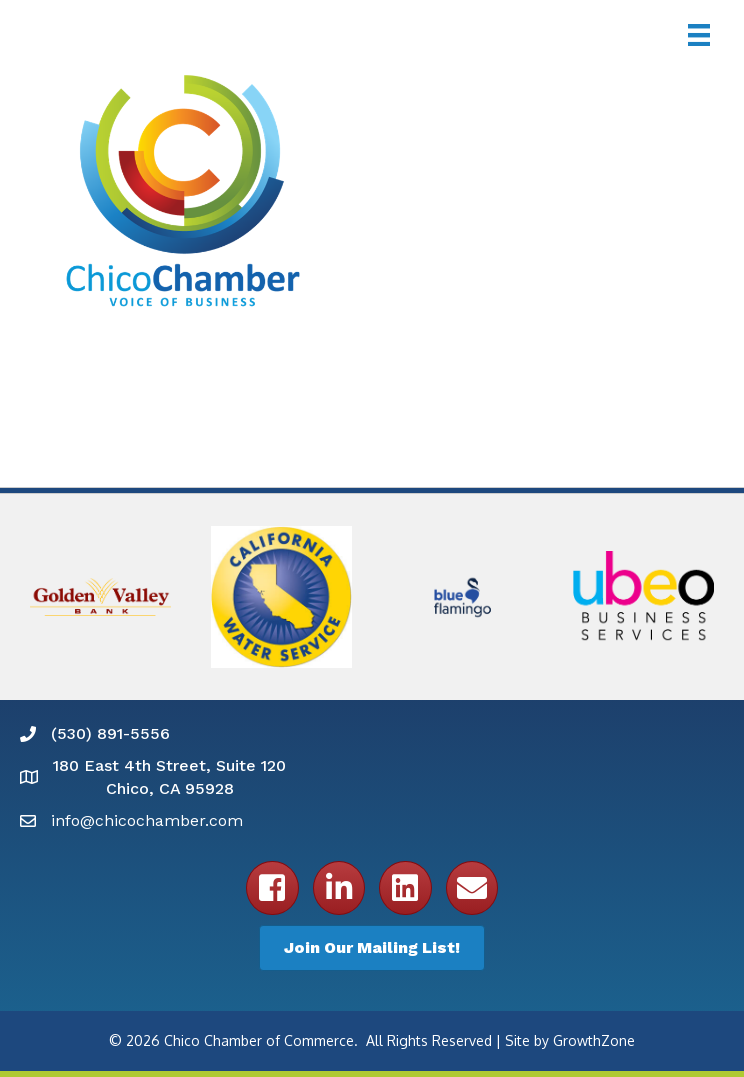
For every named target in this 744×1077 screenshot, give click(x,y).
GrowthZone (594, 1040)
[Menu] (699, 35)
